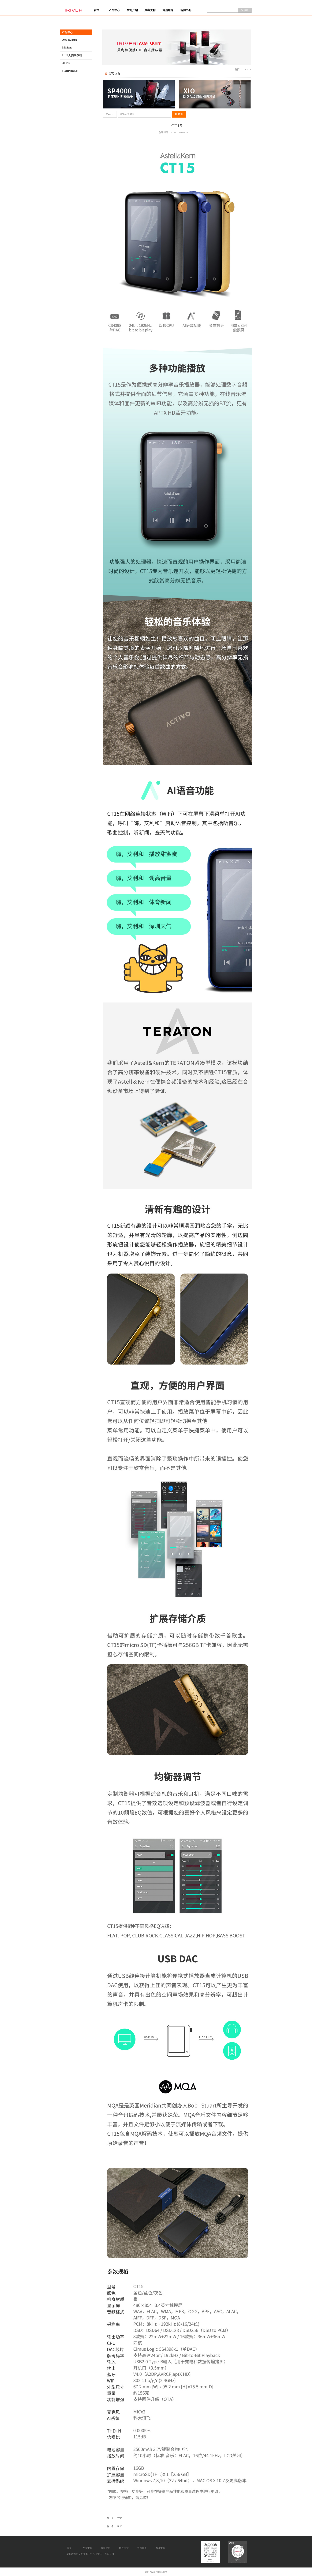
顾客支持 (150, 10)
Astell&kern (69, 39)
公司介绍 (132, 10)
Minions (67, 47)
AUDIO (67, 63)
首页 (96, 10)
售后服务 (167, 10)
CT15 (248, 69)
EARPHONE (70, 70)
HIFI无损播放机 (72, 55)
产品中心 (114, 10)
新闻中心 (185, 10)
